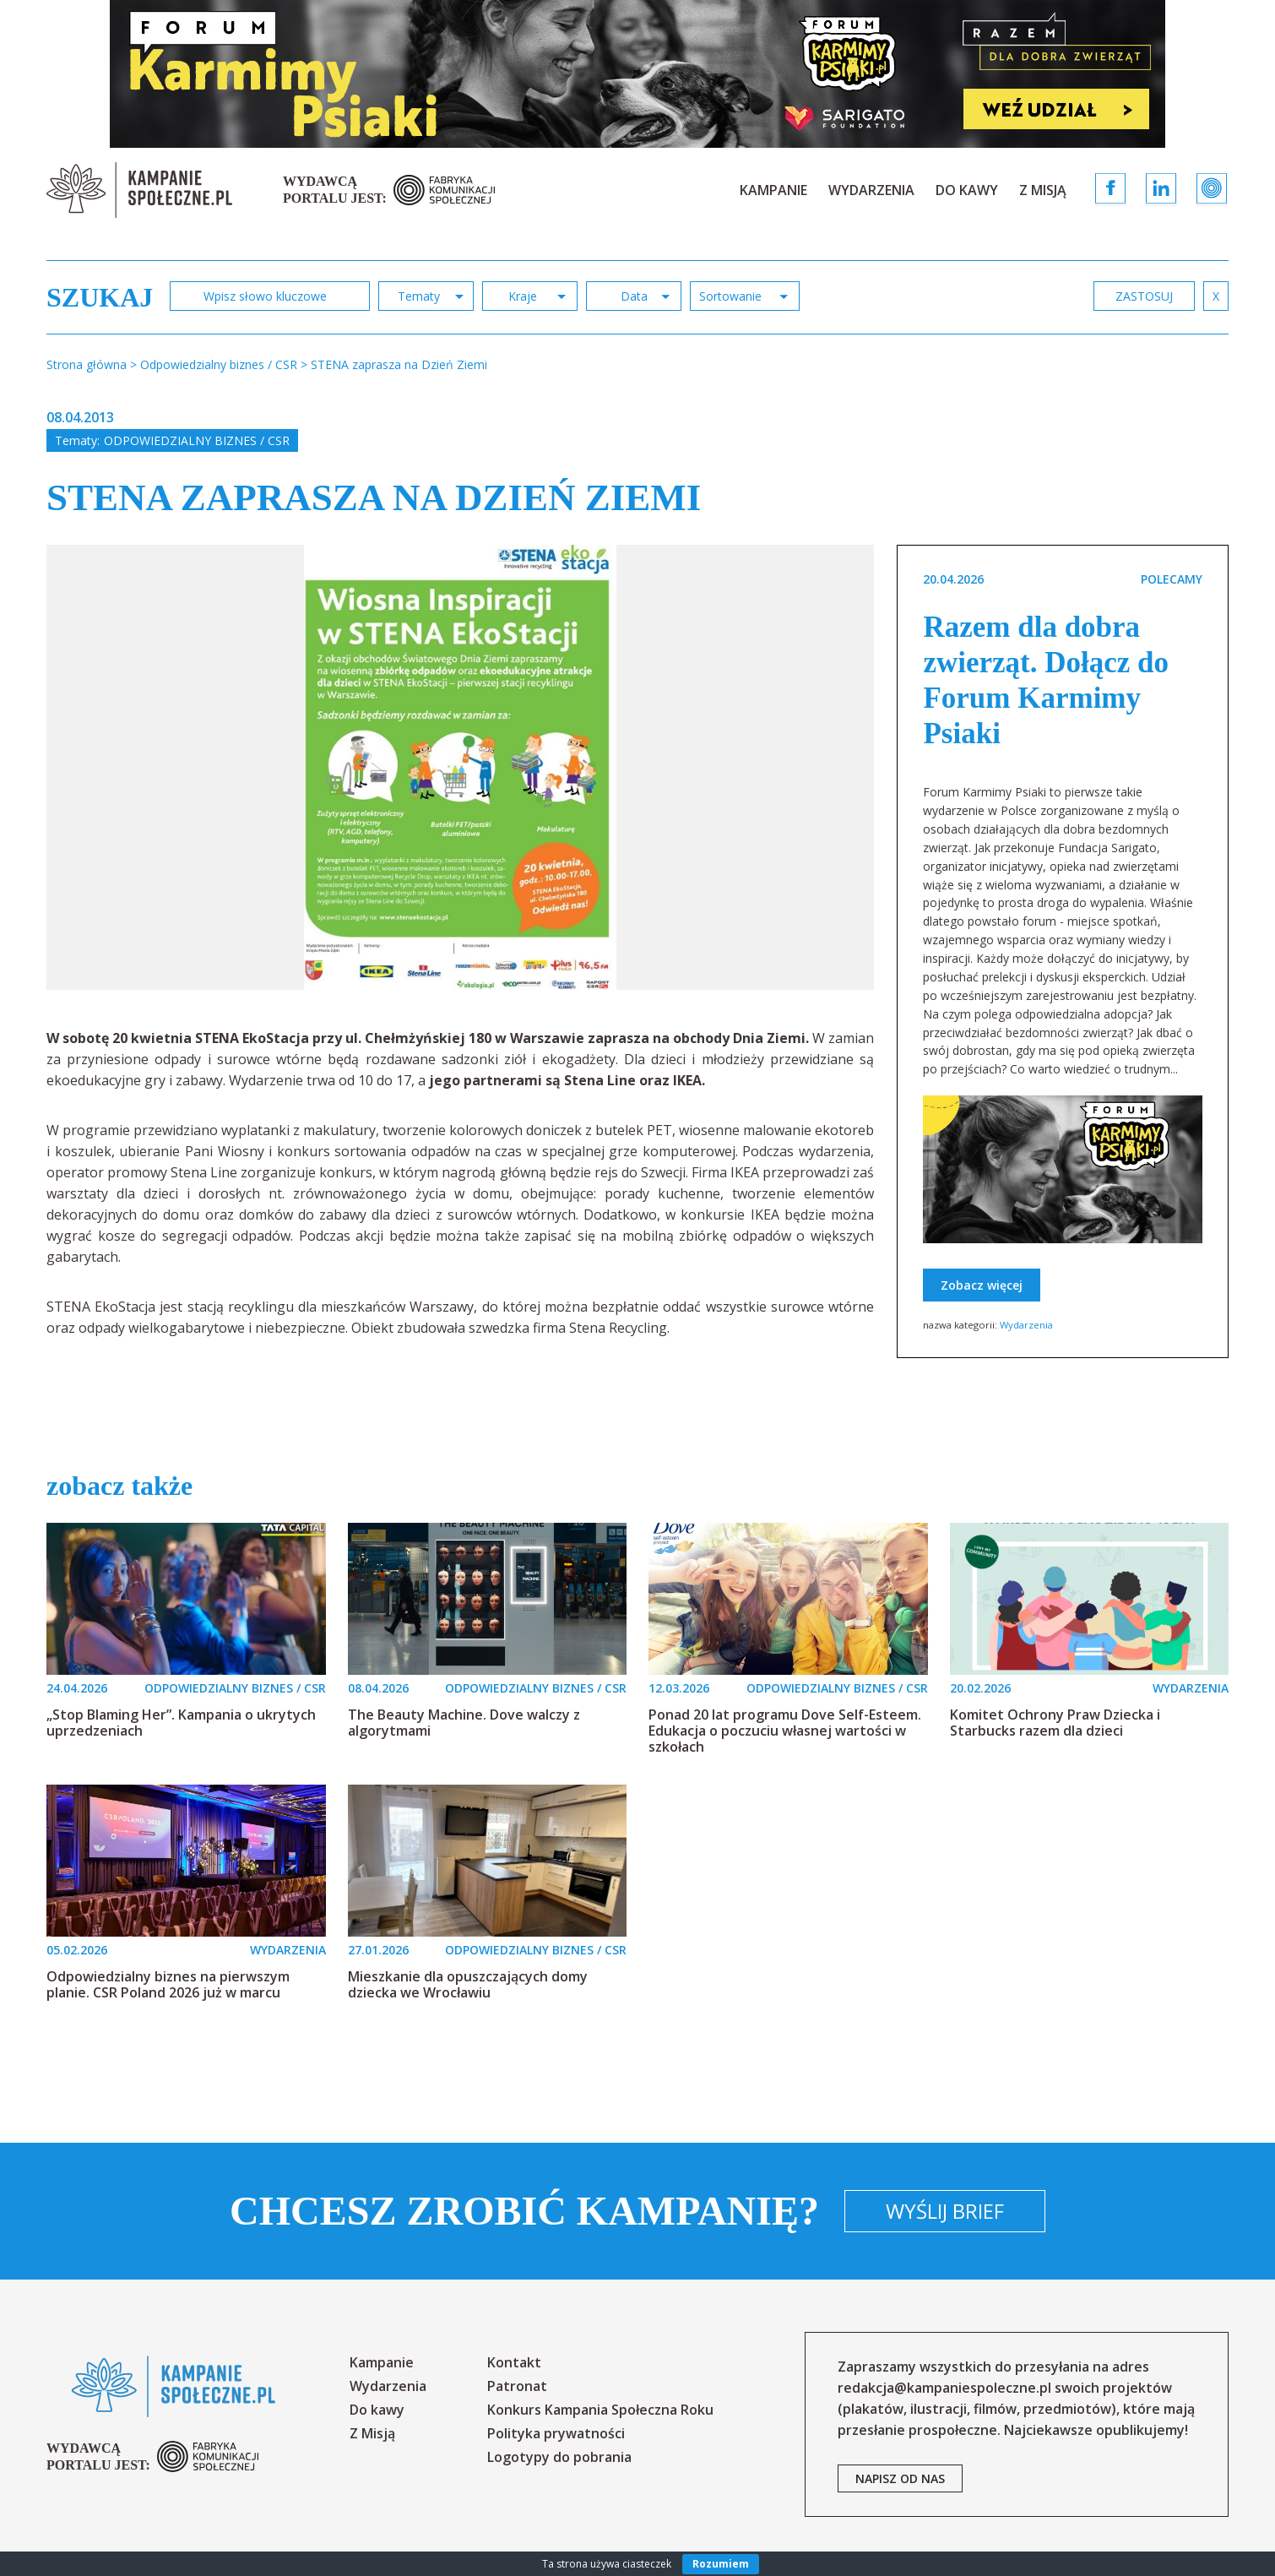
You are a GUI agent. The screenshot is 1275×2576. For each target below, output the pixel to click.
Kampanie (773, 190)
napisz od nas (900, 2478)
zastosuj (1144, 296)
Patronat (517, 2386)
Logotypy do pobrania (559, 2457)
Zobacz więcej (982, 1285)
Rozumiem (720, 2564)
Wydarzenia (871, 190)
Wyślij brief (945, 2211)
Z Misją (1042, 190)
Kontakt (514, 2362)
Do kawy (967, 190)
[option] (461, 767)
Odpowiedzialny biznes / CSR (197, 440)
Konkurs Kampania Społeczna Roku (600, 2409)
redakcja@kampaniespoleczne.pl (944, 2387)
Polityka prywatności (556, 2433)
